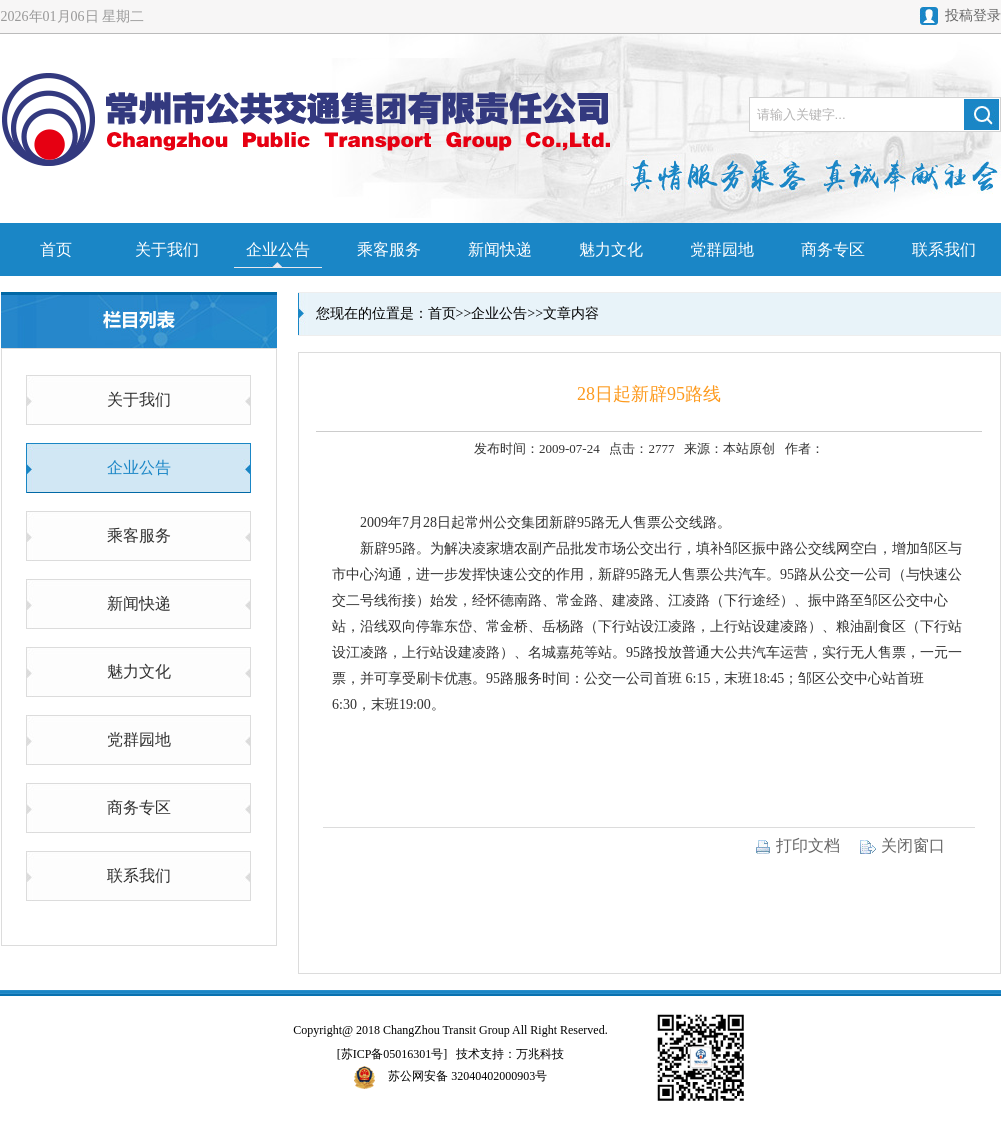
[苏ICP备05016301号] (392, 1054)
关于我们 (167, 249)
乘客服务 (389, 249)
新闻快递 (500, 249)
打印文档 (797, 845)
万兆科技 (540, 1054)
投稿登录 (973, 15)
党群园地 (722, 249)
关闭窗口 (902, 845)
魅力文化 (611, 249)
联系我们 (944, 249)
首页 (56, 249)
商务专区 (833, 249)
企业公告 (278, 249)
